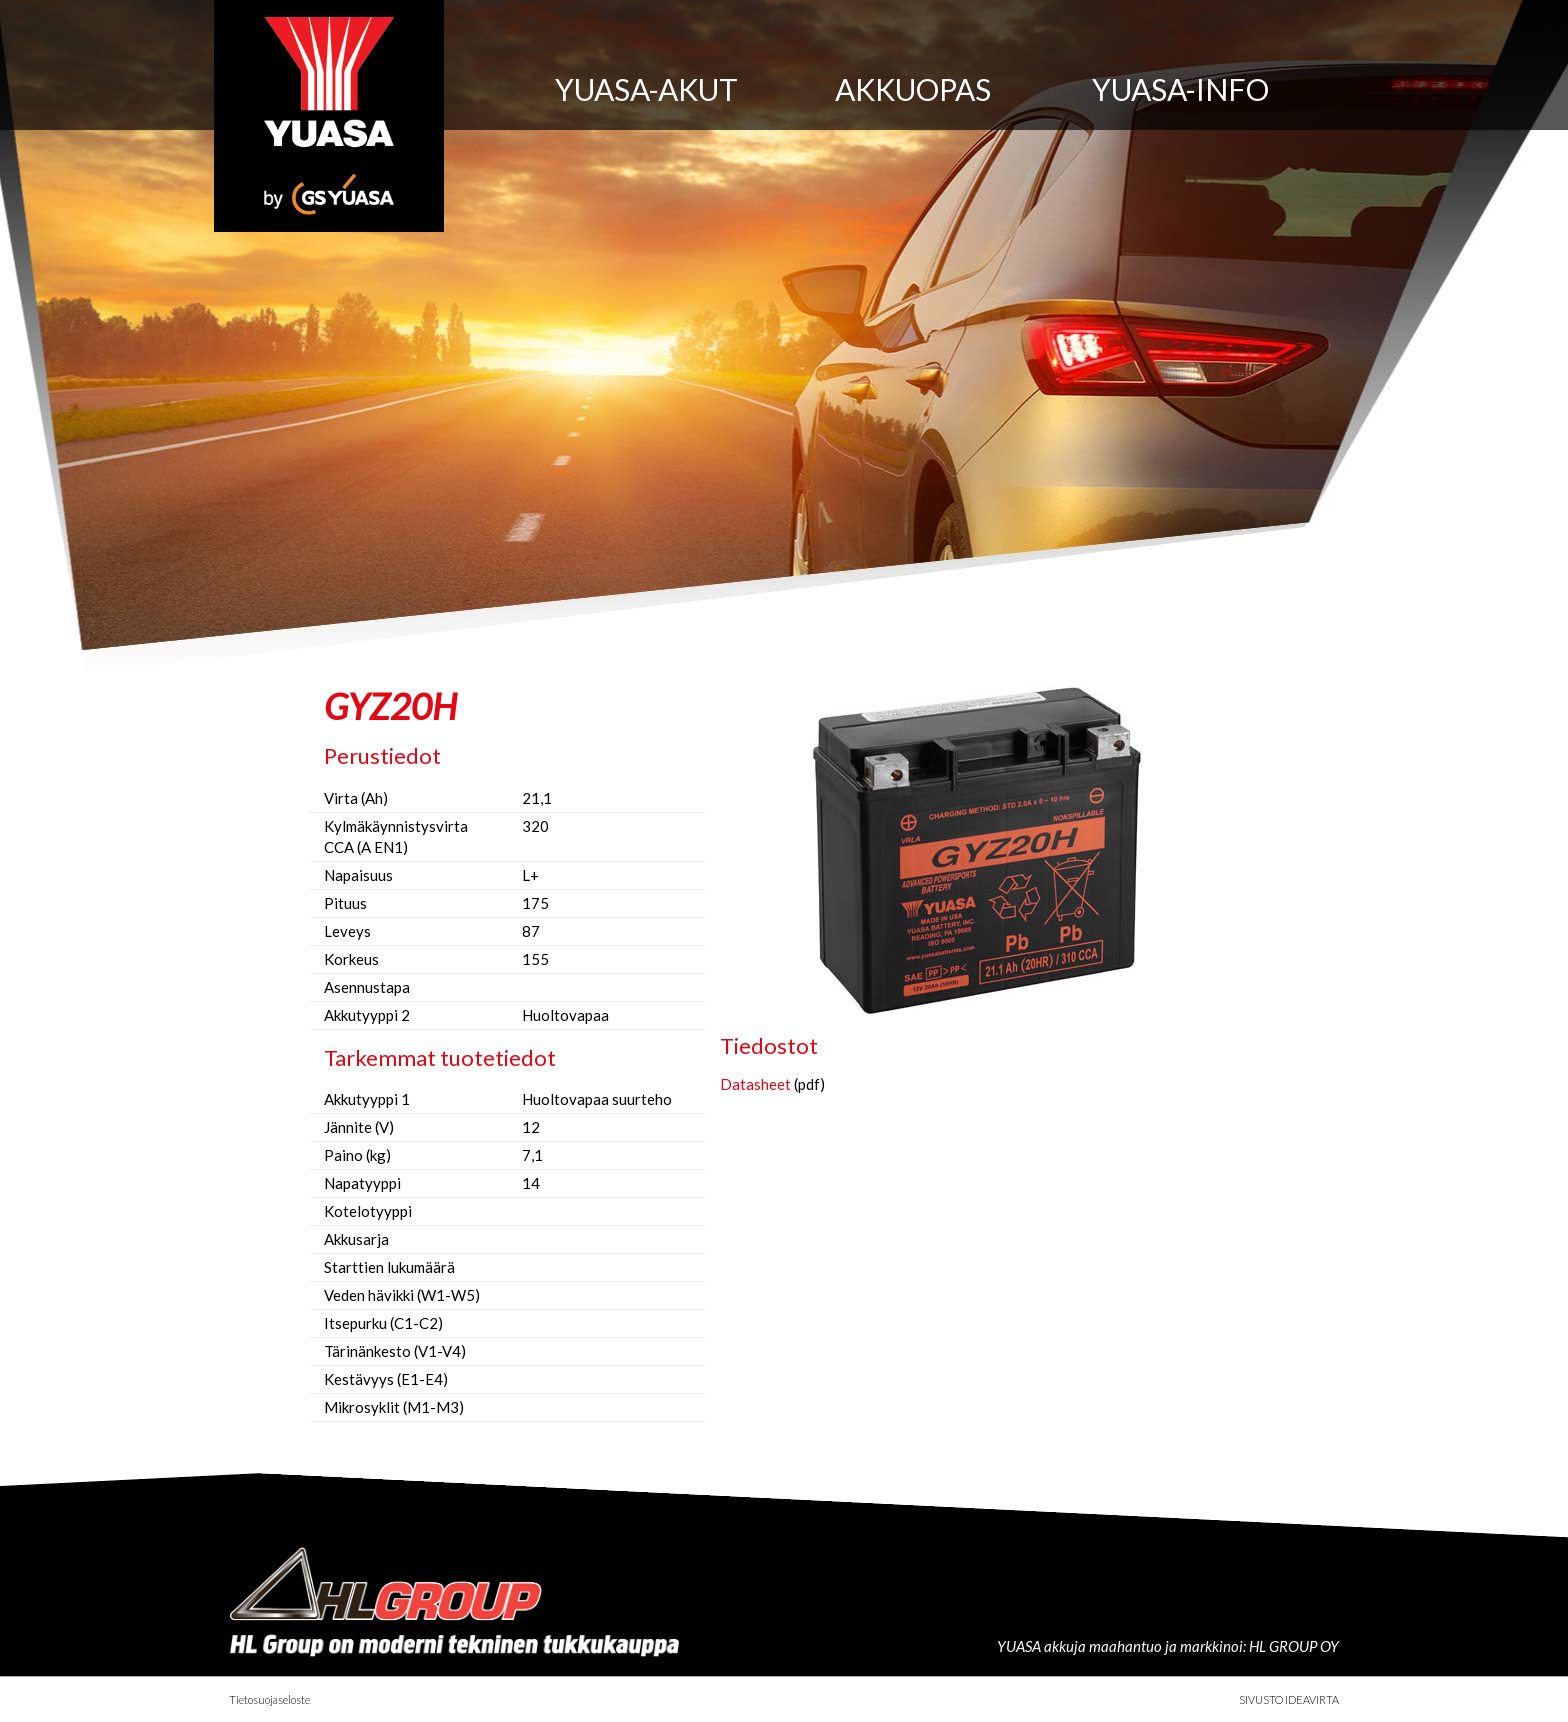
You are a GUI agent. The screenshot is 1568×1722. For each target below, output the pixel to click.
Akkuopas (913, 89)
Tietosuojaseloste (269, 1699)
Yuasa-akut (646, 89)
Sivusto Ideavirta (1289, 1699)
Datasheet (755, 1084)
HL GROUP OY (1294, 1646)
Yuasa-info (1180, 89)
